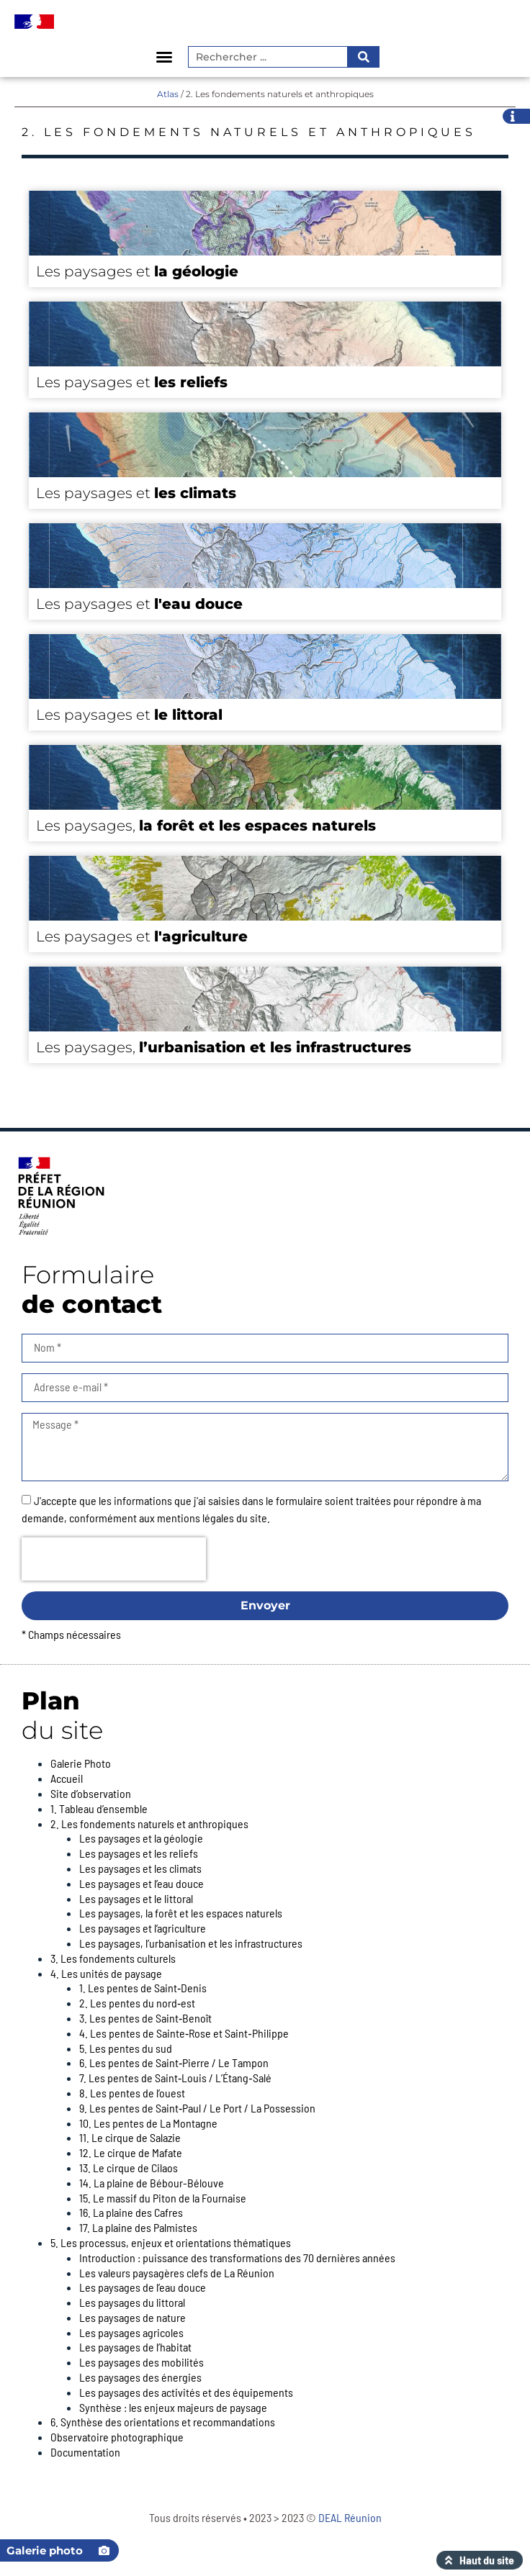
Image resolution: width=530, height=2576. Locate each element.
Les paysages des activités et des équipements (186, 2392)
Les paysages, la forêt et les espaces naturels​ (180, 1913)
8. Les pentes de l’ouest (132, 2093)
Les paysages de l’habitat (135, 2347)
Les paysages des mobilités (141, 2362)
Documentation (85, 2452)
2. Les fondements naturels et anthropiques (149, 1823)
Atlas (168, 94)
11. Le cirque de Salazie (130, 2137)
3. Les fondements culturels (113, 1958)
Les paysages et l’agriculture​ (142, 1928)
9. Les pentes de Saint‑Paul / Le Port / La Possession (197, 2108)
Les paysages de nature (132, 2317)
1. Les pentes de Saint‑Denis (143, 1987)
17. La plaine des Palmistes (138, 2227)
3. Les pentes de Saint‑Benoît (145, 2018)
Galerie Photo (80, 1763)
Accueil (66, 1778)
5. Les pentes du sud (125, 2048)
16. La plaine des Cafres (131, 2212)
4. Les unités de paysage (106, 1973)
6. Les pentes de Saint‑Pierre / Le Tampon (174, 2062)
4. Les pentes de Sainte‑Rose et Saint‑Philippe (184, 2033)
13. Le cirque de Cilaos (128, 2167)
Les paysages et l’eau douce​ (141, 1883)
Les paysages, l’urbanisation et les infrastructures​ (190, 1943)
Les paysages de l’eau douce (142, 2287)
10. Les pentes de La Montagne (148, 2123)
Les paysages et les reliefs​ (138, 1853)
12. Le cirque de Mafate (130, 2152)
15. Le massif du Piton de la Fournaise (162, 2198)
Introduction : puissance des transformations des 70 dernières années (237, 2257)
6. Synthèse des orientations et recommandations (162, 2421)
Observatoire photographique (117, 2437)
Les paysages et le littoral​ (136, 1898)
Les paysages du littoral (132, 2302)
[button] (164, 57)
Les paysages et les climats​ (140, 1868)
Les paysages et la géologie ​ (142, 1838)
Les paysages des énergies (140, 2377)
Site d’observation (90, 1793)
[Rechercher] (362, 57)
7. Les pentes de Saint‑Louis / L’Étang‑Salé (175, 2077)
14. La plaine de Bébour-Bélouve (151, 2182)
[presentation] (114, 1559)
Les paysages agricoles (131, 2332)
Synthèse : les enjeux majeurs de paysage (173, 2407)
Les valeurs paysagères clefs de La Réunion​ (176, 2272)
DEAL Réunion (350, 2517)
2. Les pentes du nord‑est (137, 2003)
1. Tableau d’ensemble (99, 1808)
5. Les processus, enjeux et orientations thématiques (170, 2242)
